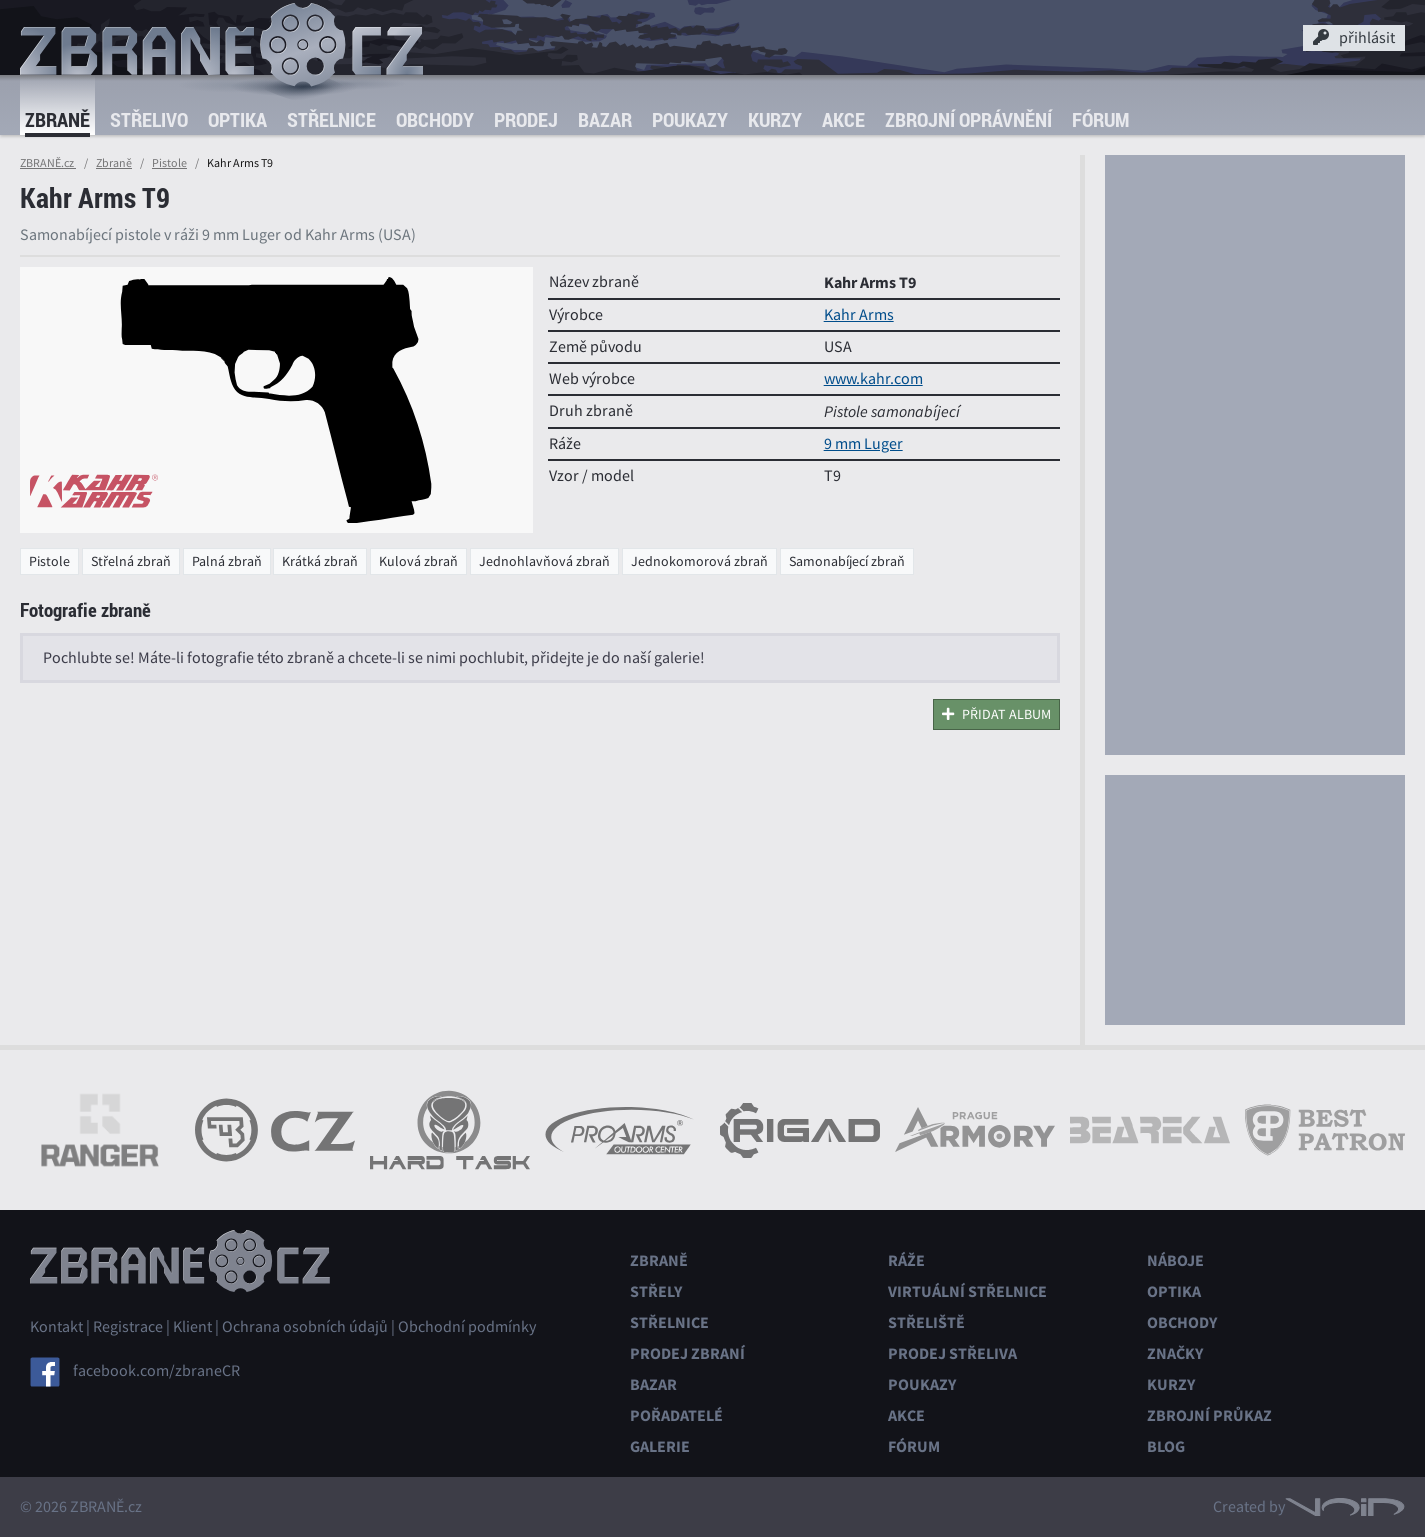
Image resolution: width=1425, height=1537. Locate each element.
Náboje (1175, 1260)
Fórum (1100, 119)
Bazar (605, 119)
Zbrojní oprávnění (968, 119)
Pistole (169, 163)
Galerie (660, 1446)
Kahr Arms (859, 315)
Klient (192, 1327)
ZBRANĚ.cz (48, 163)
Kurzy (775, 119)
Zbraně (57, 119)
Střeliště (926, 1322)
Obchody (435, 119)
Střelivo (149, 119)
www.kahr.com (873, 379)
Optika (237, 119)
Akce (843, 119)
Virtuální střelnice (967, 1291)
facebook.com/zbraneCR (156, 1371)
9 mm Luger (863, 444)
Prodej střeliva (952, 1353)
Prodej (526, 119)
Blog (1166, 1446)
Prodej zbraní (687, 1353)
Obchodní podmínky (467, 1327)
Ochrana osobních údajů (305, 1327)
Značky (1175, 1353)
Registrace (128, 1327)
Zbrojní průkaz (1209, 1415)
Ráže (906, 1260)
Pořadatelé (676, 1415)
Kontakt (56, 1327)
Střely (656, 1291)
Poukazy (690, 119)
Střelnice (331, 119)
